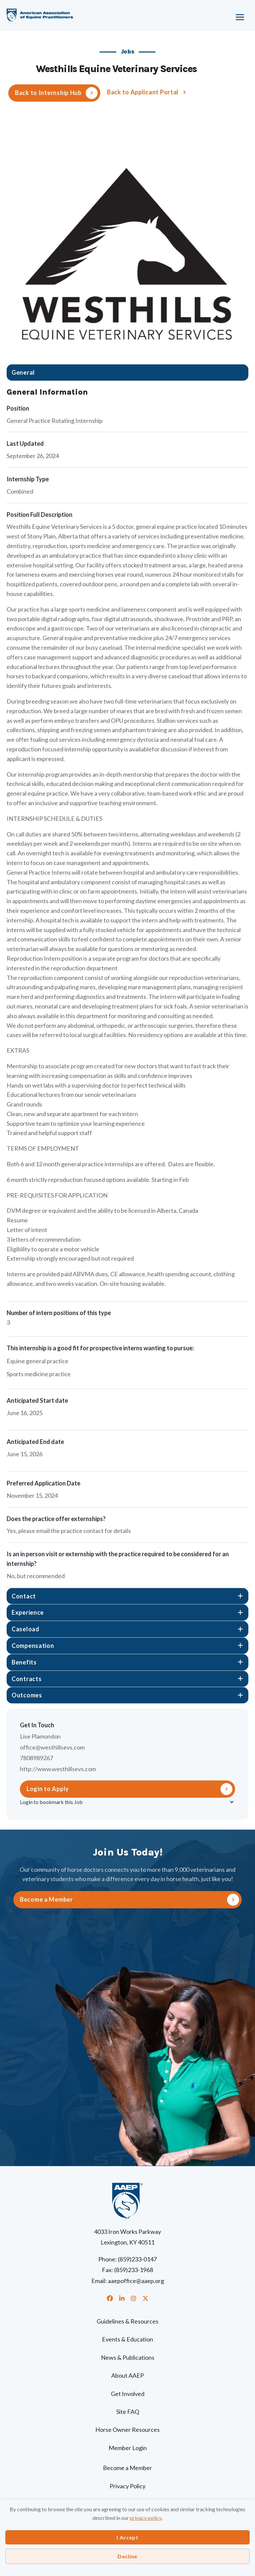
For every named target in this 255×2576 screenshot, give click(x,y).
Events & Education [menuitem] (127, 2339)
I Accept (127, 2537)
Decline (127, 2556)
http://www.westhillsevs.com (58, 1768)
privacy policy (146, 2518)
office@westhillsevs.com (52, 1747)
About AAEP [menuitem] (127, 2375)
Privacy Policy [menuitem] (127, 2486)
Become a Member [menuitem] (127, 2467)
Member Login (128, 2447)
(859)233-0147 (137, 2259)
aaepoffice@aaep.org (136, 2280)
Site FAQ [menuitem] (127, 2411)
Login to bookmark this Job (51, 1802)
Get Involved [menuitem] (127, 2393)
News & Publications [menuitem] (127, 2357)
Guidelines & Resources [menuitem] (127, 2321)
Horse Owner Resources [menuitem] (127, 2429)
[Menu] (216, 15)
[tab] (127, 372)
